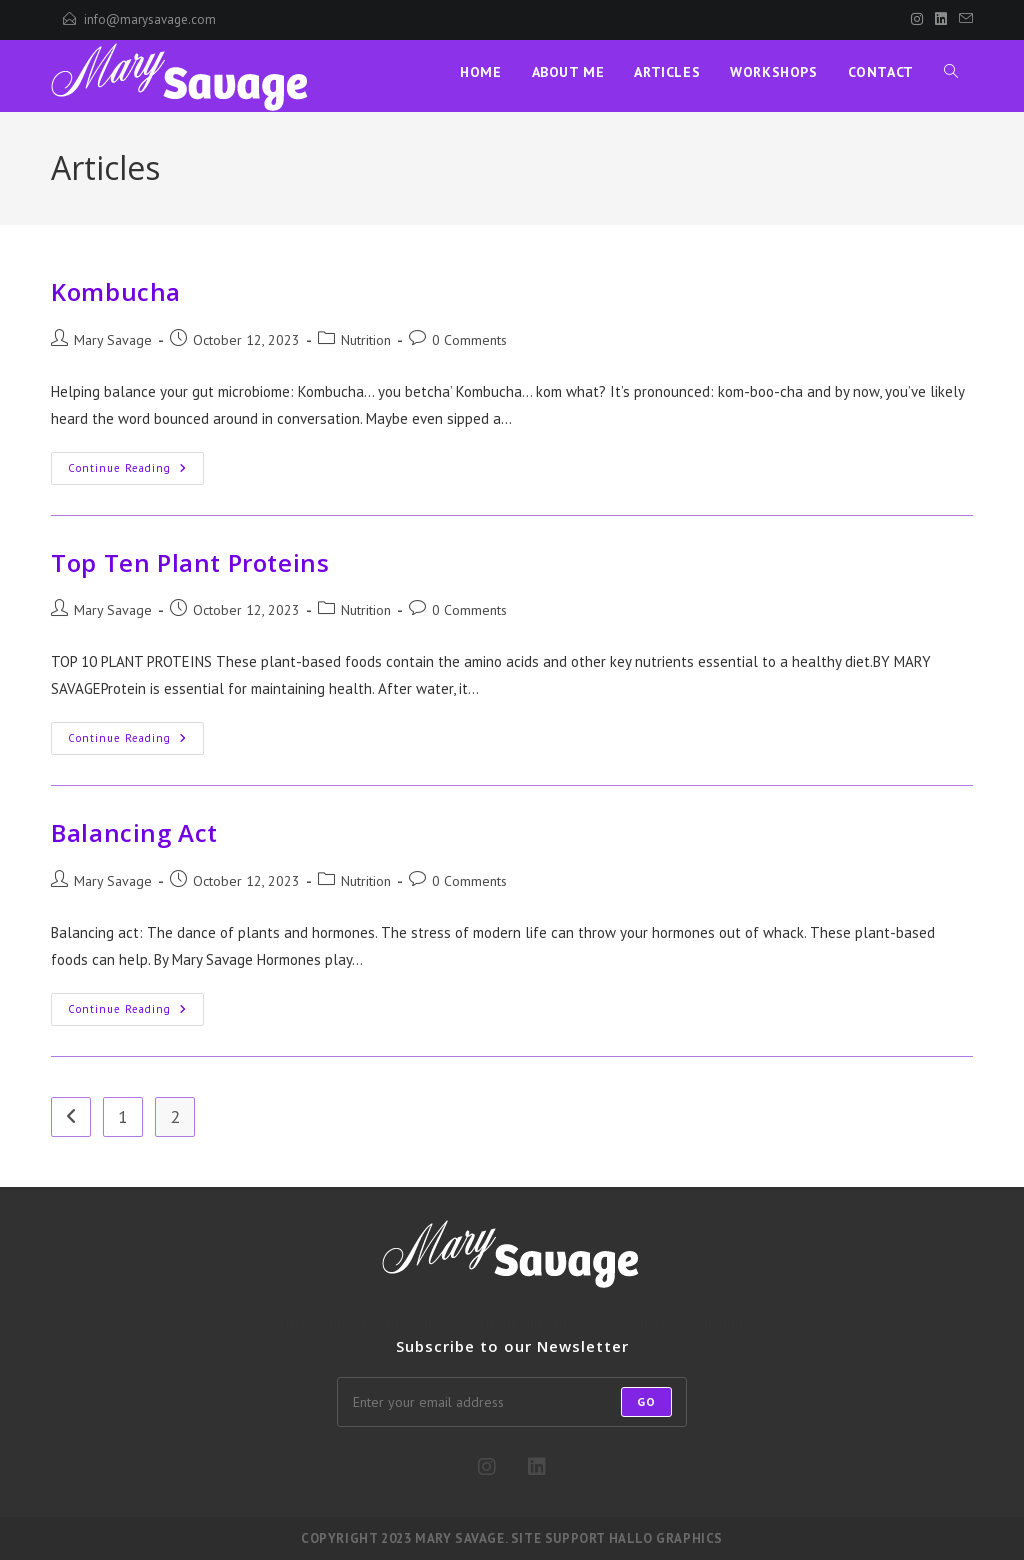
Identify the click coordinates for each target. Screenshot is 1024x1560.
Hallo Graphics (666, 1538)
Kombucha (116, 291)
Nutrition (366, 340)
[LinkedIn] (941, 20)
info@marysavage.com (150, 19)
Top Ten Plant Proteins (190, 562)
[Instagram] (917, 20)
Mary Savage (113, 340)
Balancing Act (134, 832)
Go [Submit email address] (646, 1401)
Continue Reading (136, 469)
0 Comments (469, 340)
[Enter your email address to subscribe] (512, 1402)
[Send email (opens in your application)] (963, 20)
